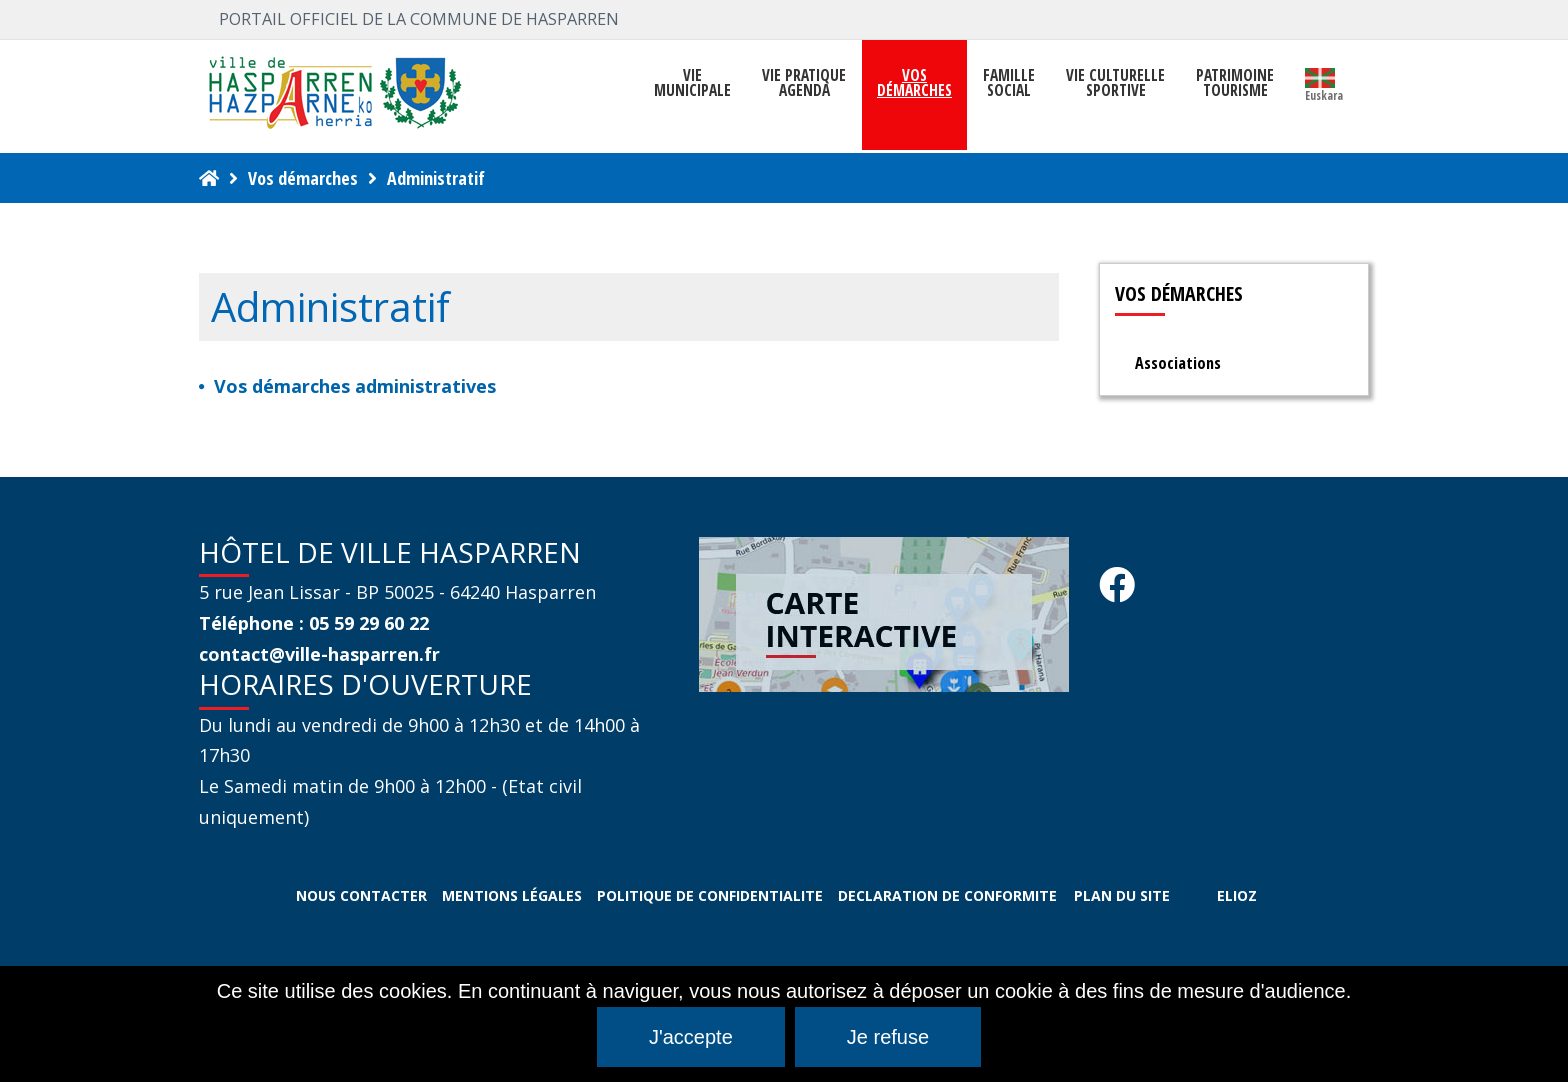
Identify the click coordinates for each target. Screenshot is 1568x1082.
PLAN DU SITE (1122, 895)
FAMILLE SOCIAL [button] (1009, 83)
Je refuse (888, 1037)
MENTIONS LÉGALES (512, 895)
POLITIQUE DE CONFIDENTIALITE (710, 895)
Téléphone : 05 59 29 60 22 (314, 623)
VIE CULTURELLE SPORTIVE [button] (1115, 83)
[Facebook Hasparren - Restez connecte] (1117, 591)
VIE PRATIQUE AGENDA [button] (804, 83)
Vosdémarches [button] (914, 83)
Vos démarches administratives (355, 386)
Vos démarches (303, 178)
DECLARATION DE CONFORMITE (947, 895)
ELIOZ (1237, 895)
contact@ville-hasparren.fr (319, 654)
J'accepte (691, 1037)
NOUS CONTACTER (361, 895)
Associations (1178, 363)
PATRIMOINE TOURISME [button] (1235, 83)
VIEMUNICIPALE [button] (692, 83)
